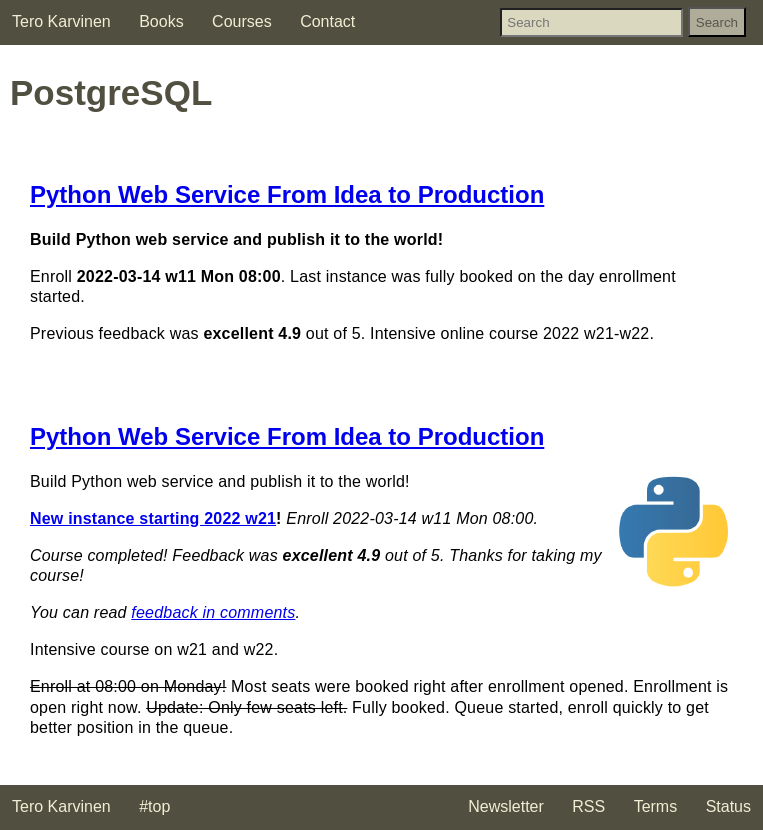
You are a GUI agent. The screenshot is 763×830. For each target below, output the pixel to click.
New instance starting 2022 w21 (153, 518)
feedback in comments (213, 612)
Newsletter (506, 806)
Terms (656, 806)
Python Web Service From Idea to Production (287, 194)
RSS (588, 806)
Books (161, 21)
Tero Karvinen (61, 21)
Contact (327, 21)
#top (154, 806)
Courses (242, 21)
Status (728, 806)
